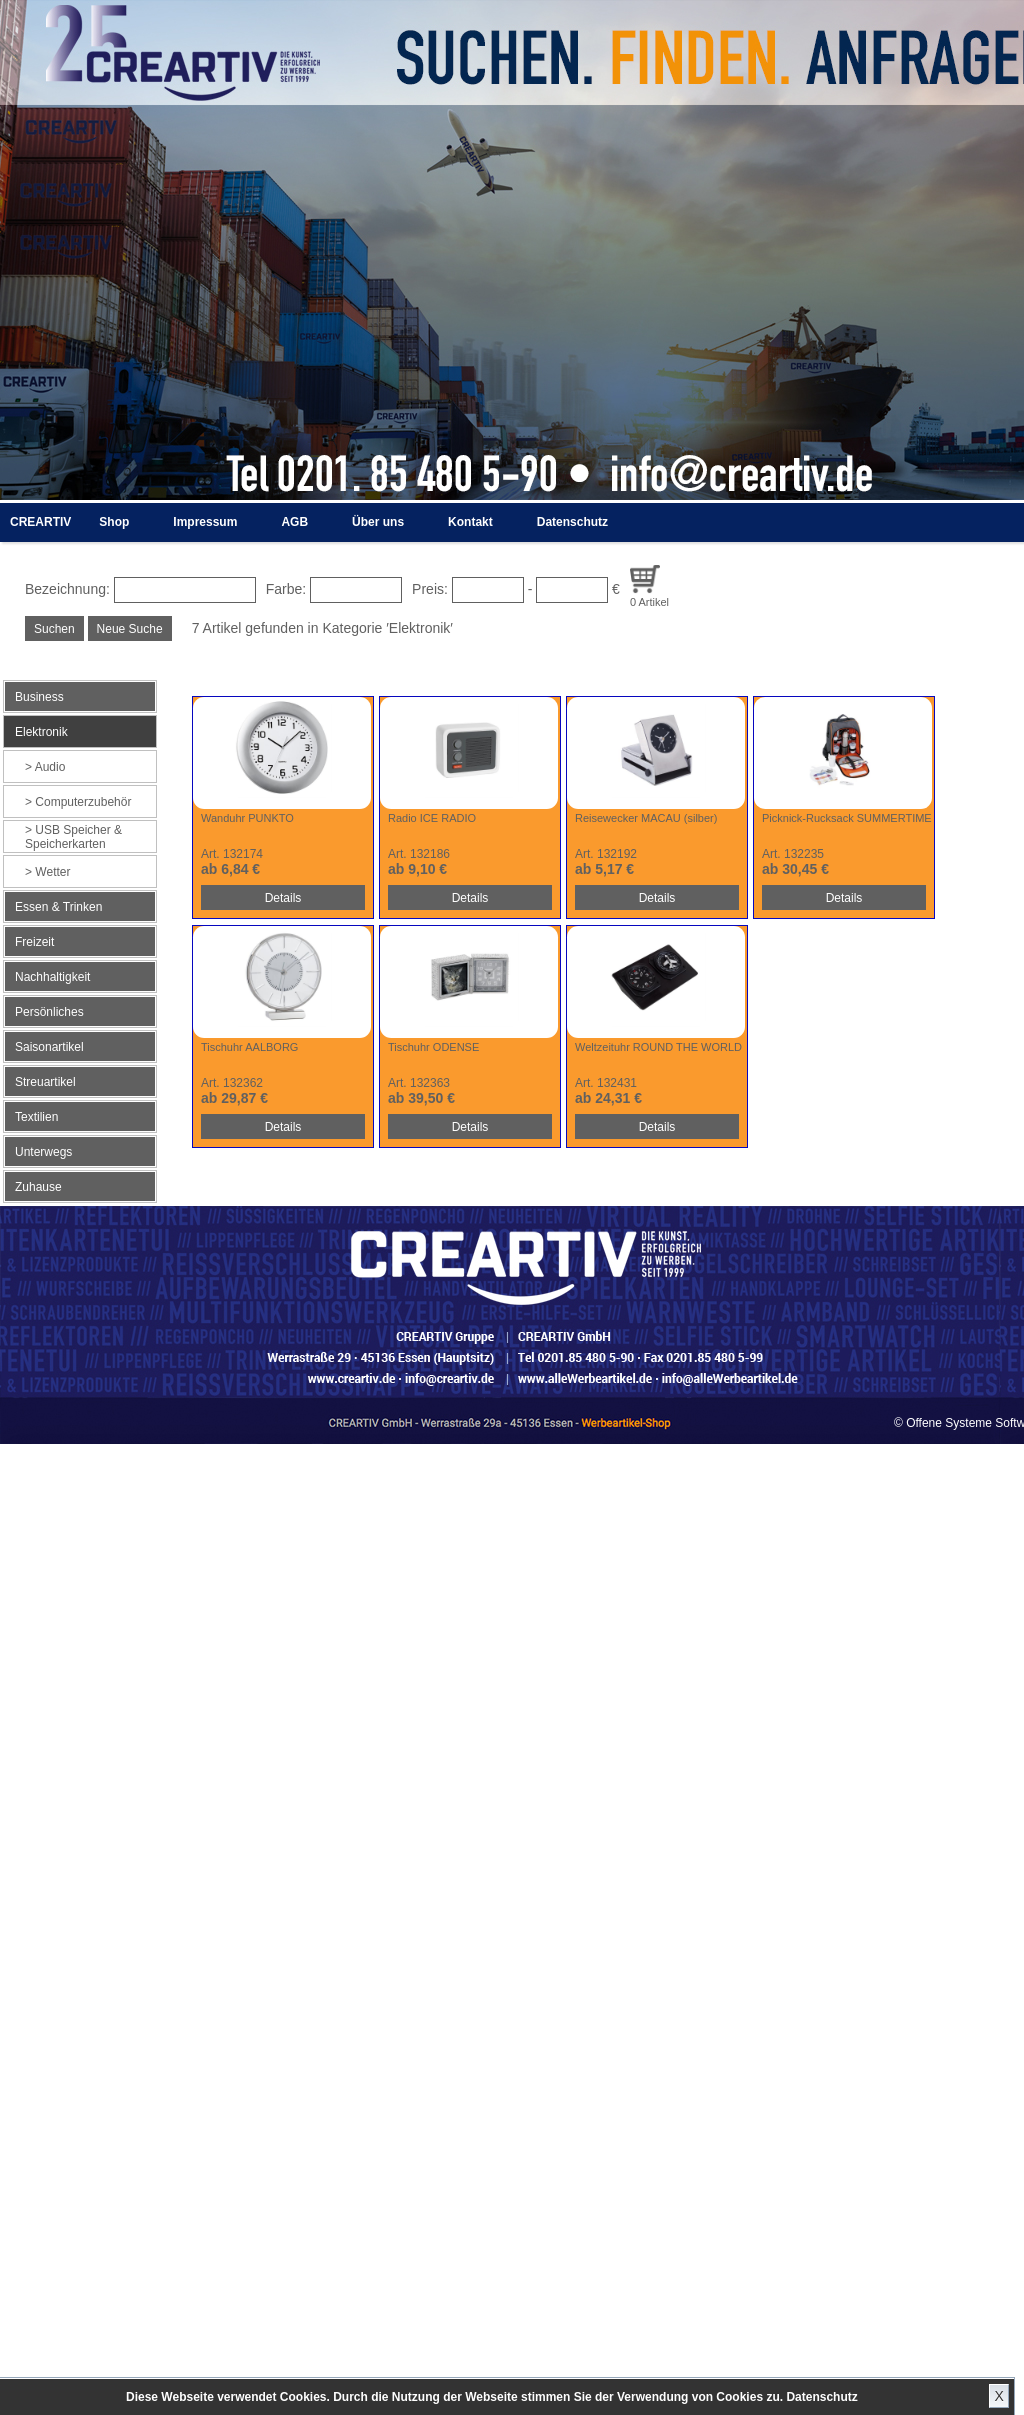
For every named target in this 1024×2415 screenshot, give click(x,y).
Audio (50, 767)
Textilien (36, 1117)
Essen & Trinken (58, 907)
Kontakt (470, 522)
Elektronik (41, 732)
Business (39, 697)
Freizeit (34, 942)
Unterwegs (43, 1152)
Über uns (378, 522)
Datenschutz (821, 2397)
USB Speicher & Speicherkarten (73, 837)
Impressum (205, 522)
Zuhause (38, 1187)
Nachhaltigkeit (52, 977)
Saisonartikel (49, 1047)
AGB (294, 522)
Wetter (52, 872)
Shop (114, 522)
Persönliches (49, 1012)
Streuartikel (45, 1082)
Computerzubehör (83, 802)
